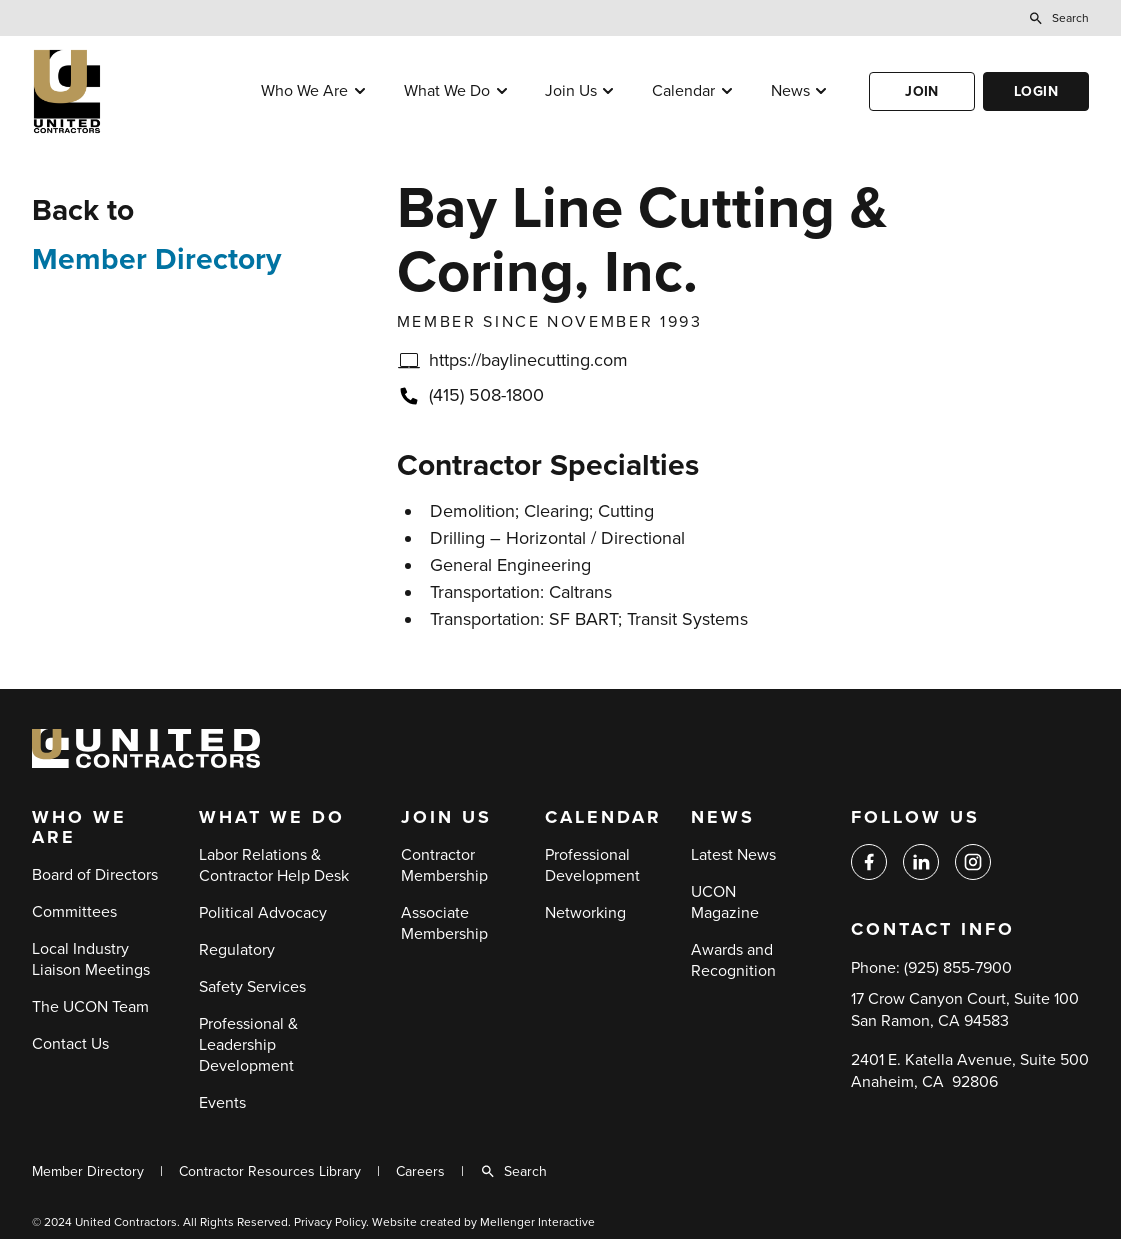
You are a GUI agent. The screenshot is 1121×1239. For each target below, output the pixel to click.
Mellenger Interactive (537, 1222)
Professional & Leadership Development (248, 1045)
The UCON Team (90, 1007)
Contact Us (70, 1044)
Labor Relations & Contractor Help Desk (274, 865)
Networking (585, 913)
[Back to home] (127, 91)
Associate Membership (444, 923)
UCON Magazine (725, 902)
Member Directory (156, 259)
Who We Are (304, 91)
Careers (420, 1171)
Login (1036, 91)
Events (222, 1103)
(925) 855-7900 (958, 968)
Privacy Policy (330, 1222)
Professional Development (592, 865)
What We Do (447, 91)
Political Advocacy (263, 913)
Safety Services (252, 987)
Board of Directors (95, 875)
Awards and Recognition (733, 960)
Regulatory (237, 950)
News (790, 91)
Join (922, 91)
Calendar (683, 91)
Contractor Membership (444, 865)
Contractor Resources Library (270, 1171)
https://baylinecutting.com (528, 360)
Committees (74, 912)
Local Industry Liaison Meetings (91, 959)
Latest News (733, 855)
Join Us (571, 91)
